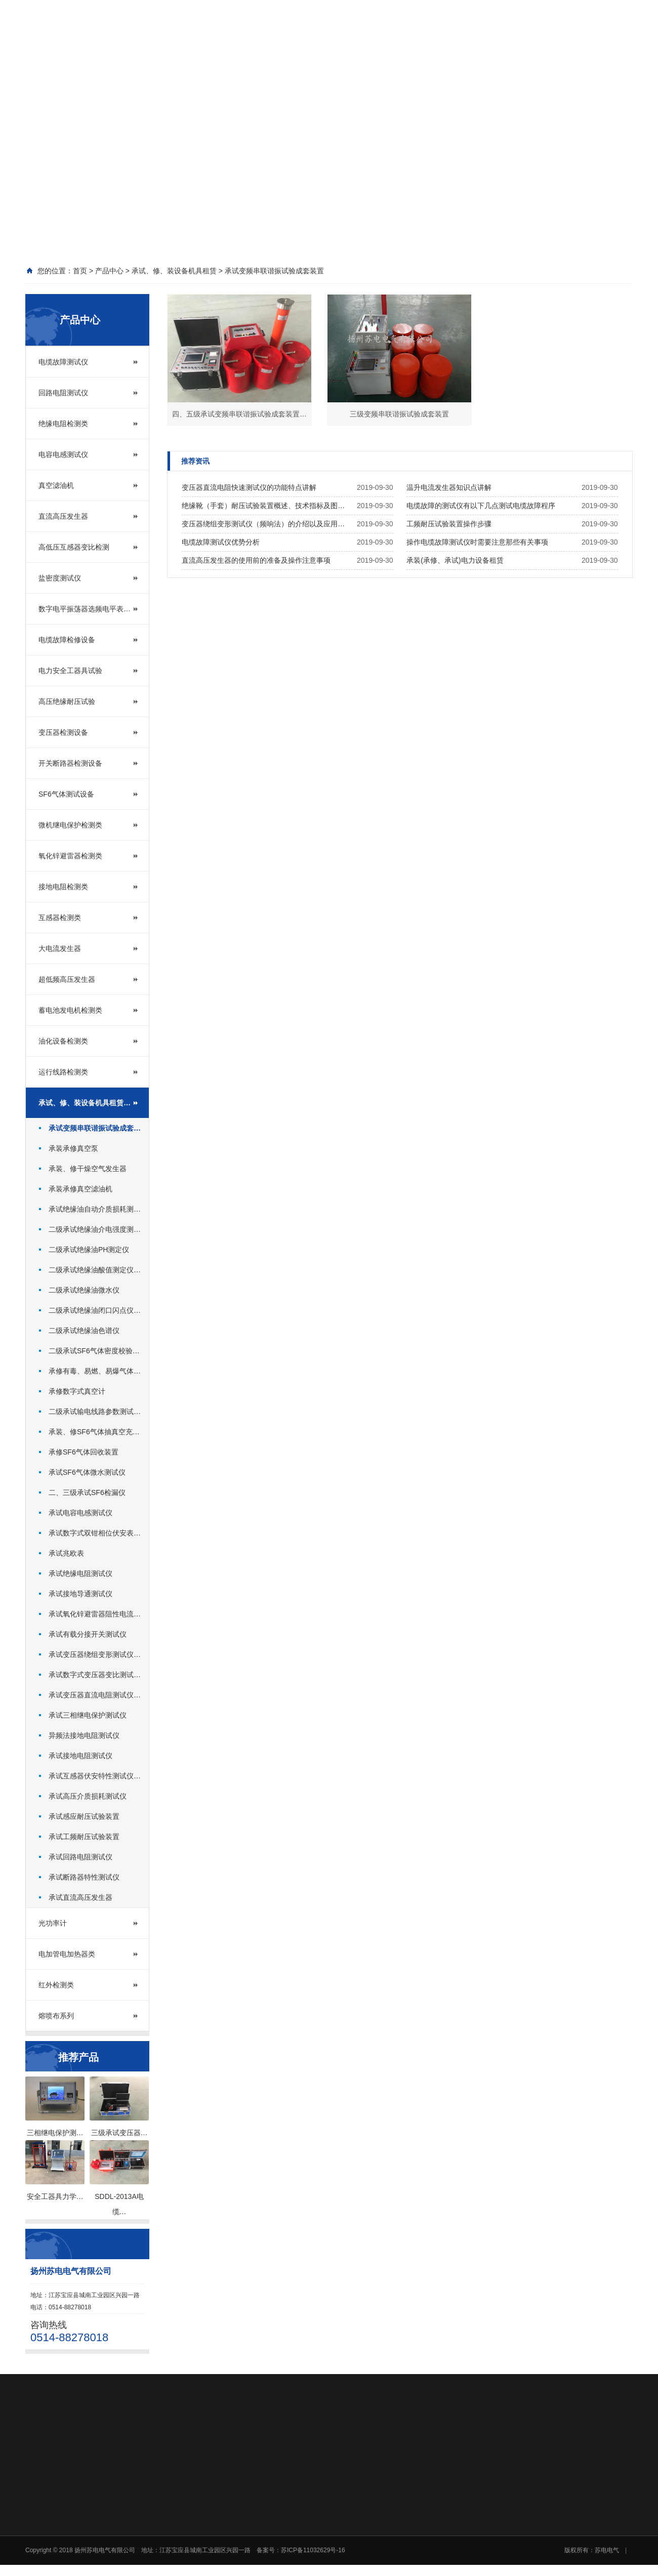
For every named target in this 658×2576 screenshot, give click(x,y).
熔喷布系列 (56, 2016)
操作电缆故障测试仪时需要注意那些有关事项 (477, 542)
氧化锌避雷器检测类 (70, 856)
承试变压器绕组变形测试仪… (95, 1654)
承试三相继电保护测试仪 (88, 1715)
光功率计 (52, 1923)
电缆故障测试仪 (63, 362)
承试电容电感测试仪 (80, 1513)
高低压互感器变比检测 (73, 547)
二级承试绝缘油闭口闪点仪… (95, 1310)
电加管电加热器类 (66, 1954)
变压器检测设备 (63, 732)
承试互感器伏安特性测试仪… (95, 1776)
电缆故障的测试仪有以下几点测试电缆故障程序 (480, 506)
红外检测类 (56, 1985)
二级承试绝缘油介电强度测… (95, 1229)
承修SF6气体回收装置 (83, 1452)
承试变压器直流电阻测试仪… (95, 1695)
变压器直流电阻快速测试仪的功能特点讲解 (249, 487)
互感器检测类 (59, 917)
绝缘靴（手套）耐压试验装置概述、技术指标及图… (263, 506)
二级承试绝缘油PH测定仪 (89, 1249)
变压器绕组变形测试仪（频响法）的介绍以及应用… (263, 524)
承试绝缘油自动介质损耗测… (95, 1209)
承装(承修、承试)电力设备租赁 (454, 560)
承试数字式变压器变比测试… (95, 1675)
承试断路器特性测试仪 (84, 1877)
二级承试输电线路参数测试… (95, 1411)
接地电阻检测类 (63, 887)
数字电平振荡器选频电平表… (84, 609)
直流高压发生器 (63, 516)
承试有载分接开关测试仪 (88, 1634)
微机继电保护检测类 (70, 825)
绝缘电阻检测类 (63, 424)
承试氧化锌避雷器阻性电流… (95, 1614)
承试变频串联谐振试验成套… (95, 1128)
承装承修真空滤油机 (80, 1189)
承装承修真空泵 (73, 1148)
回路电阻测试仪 (63, 393)
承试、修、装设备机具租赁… (84, 1103)
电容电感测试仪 (63, 454)
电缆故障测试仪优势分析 (221, 542)
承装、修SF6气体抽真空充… (94, 1432)
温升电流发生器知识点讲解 (448, 487)
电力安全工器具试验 (70, 671)
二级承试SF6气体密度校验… (94, 1351)
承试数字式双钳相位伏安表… (95, 1533)
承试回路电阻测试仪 (80, 1857)
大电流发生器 (59, 948)
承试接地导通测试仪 (80, 1594)
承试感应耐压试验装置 (84, 1816)
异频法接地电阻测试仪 (84, 1735)
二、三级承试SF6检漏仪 (87, 1492)
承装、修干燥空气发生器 (88, 1169)
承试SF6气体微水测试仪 (87, 1472)
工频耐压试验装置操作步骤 (448, 524)
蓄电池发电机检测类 (70, 1010)
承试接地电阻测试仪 (80, 1756)
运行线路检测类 (63, 1072)
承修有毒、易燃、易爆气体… (95, 1371)
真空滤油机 (56, 485)
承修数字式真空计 (77, 1391)
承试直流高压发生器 (80, 1897)
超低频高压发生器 (66, 979)
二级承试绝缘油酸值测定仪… (95, 1270)
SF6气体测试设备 (66, 794)
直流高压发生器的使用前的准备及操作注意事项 (256, 560)
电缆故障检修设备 (66, 640)
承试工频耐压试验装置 (84, 1837)
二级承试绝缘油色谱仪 (84, 1330)
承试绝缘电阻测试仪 (80, 1573)
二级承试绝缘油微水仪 (84, 1290)
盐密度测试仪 (59, 578)
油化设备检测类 (63, 1041)
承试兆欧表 (66, 1553)
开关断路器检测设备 (70, 763)
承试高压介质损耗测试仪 (88, 1796)
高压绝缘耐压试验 (66, 701)
